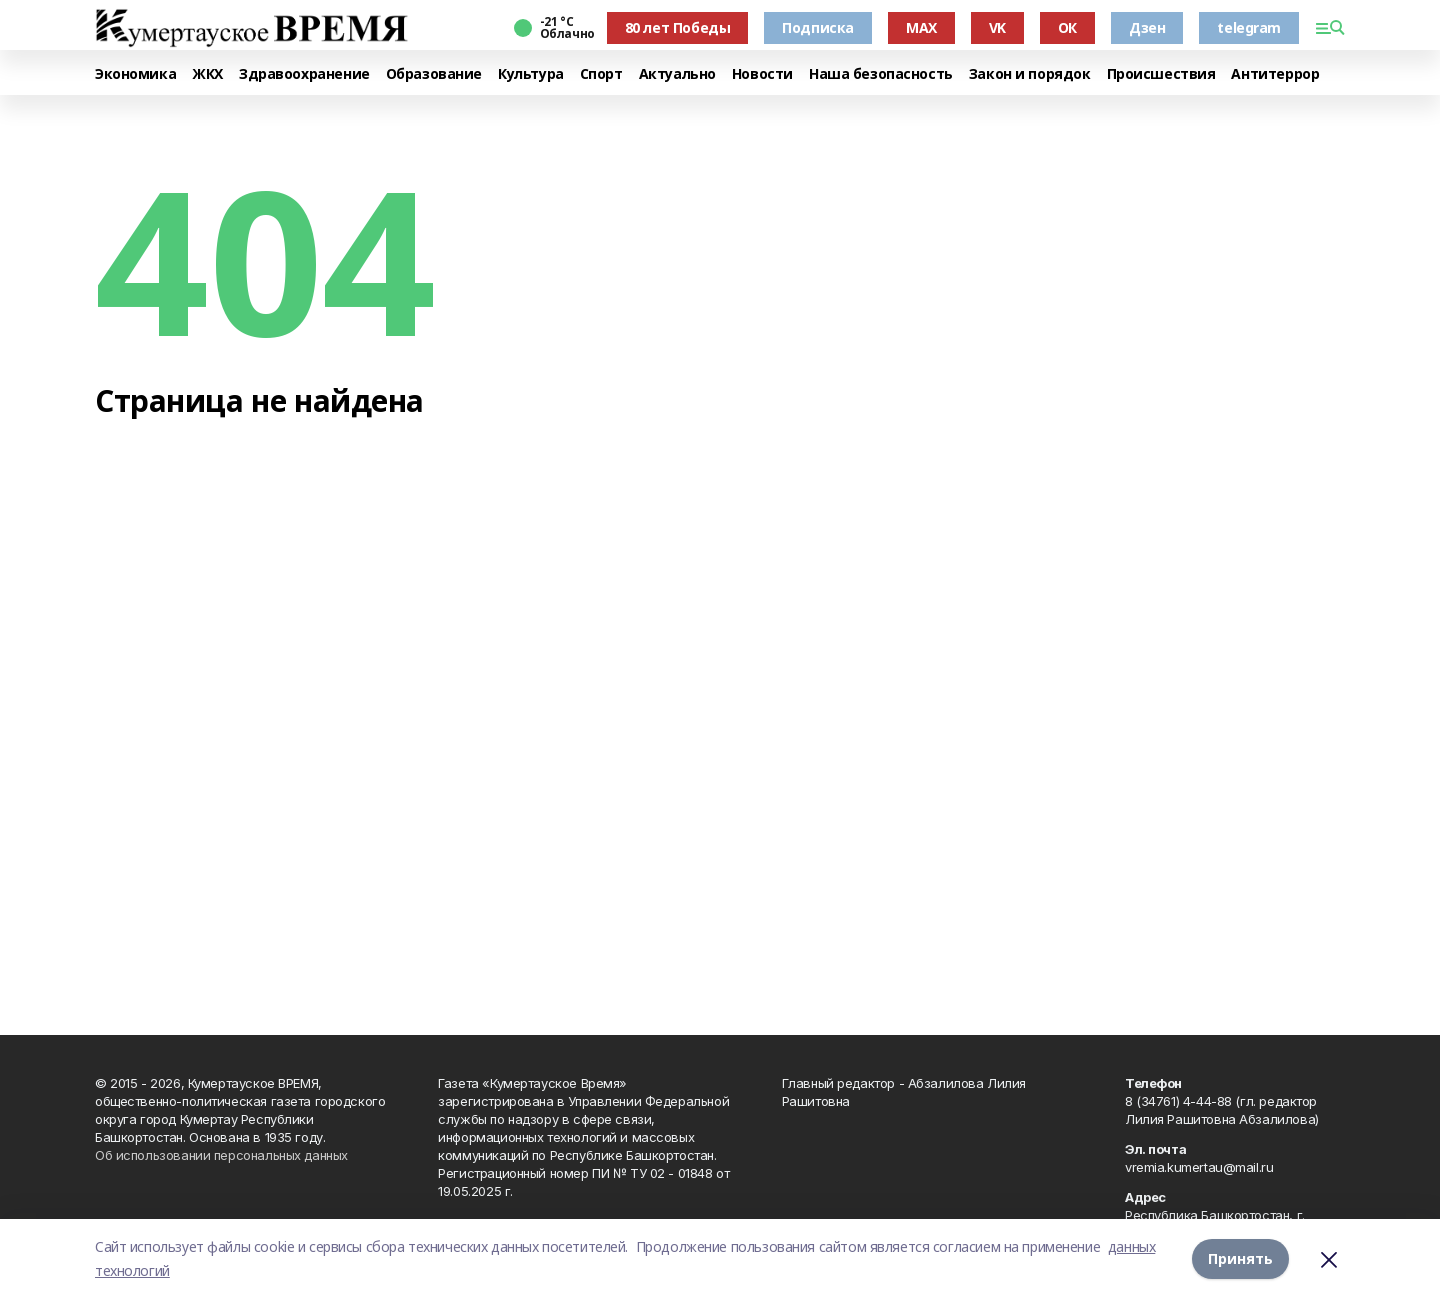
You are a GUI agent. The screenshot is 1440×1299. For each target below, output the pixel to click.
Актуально (677, 74)
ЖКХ (207, 74)
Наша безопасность (881, 74)
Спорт (601, 74)
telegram (1249, 27)
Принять (1240, 1258)
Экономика (135, 74)
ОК (1067, 27)
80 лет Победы (678, 27)
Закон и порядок (1030, 74)
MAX (921, 27)
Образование (434, 74)
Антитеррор (1275, 74)
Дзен (1147, 27)
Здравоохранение (304, 74)
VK (997, 27)
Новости (762, 74)
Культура (531, 74)
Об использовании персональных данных (221, 1155)
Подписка (818, 27)
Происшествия (1161, 74)
